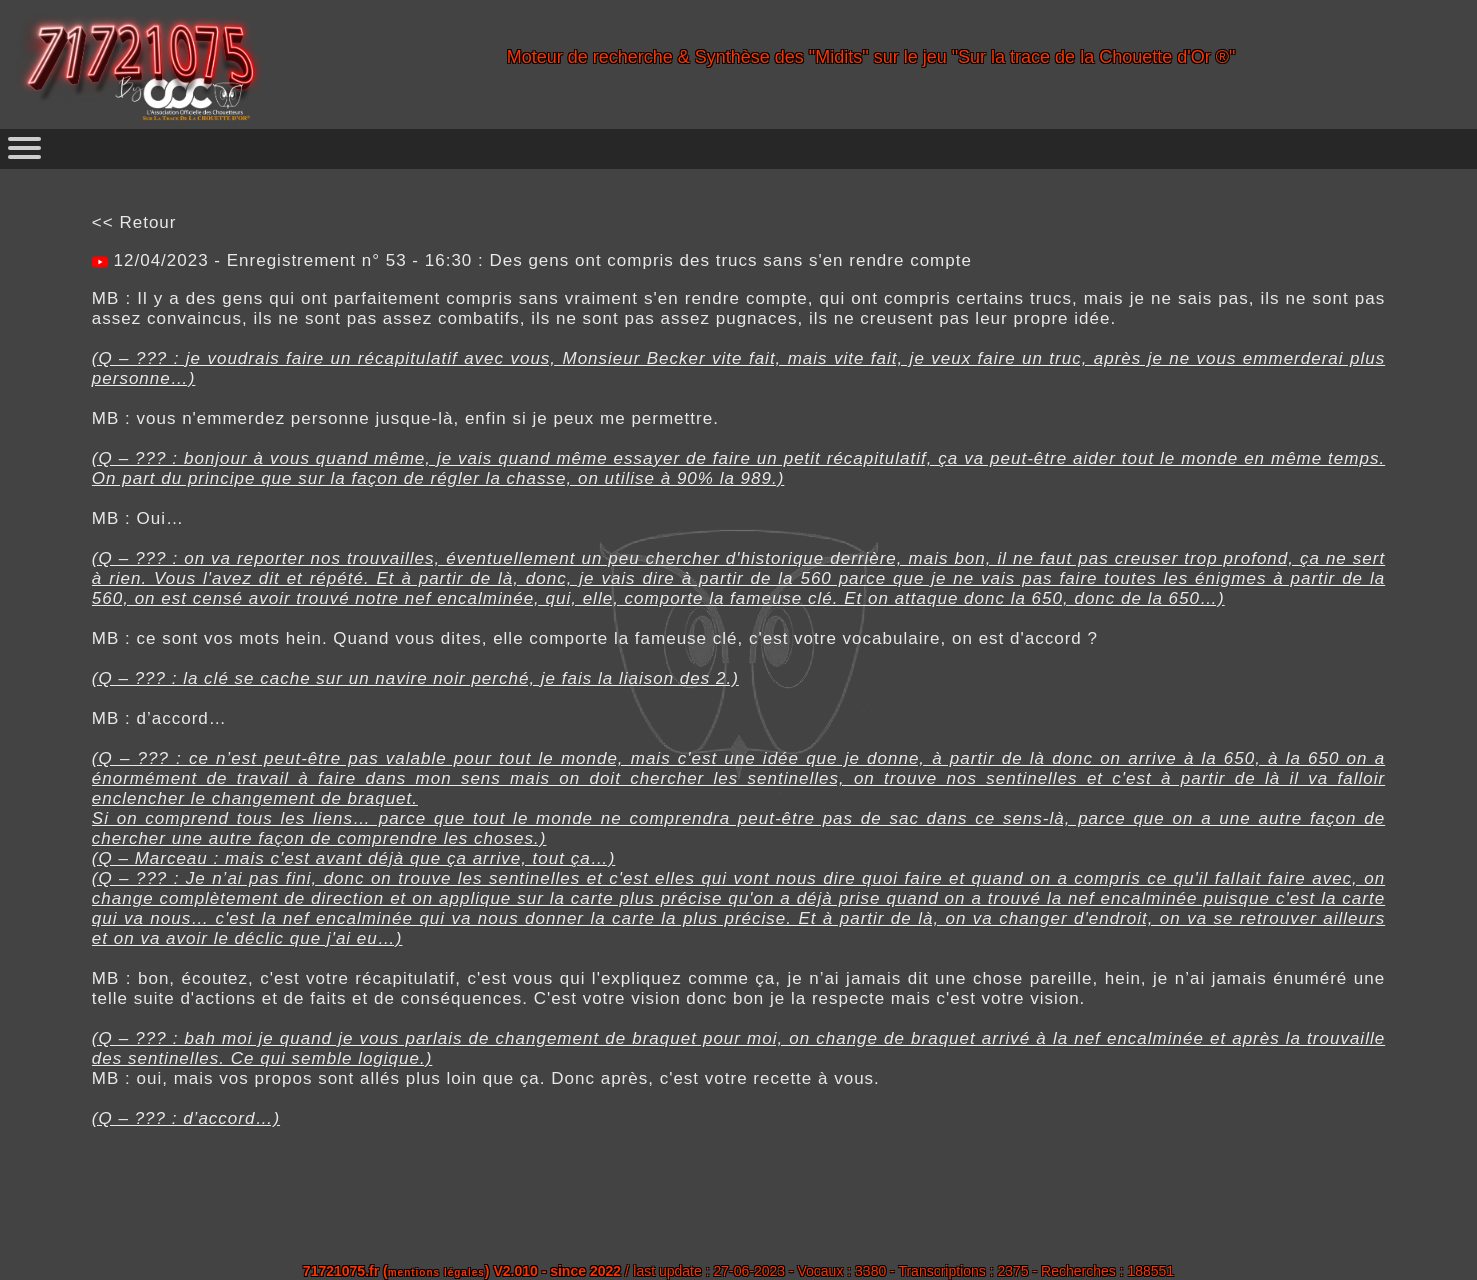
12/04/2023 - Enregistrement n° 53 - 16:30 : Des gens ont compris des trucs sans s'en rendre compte (540, 260)
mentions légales (436, 1272)
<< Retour (134, 222)
